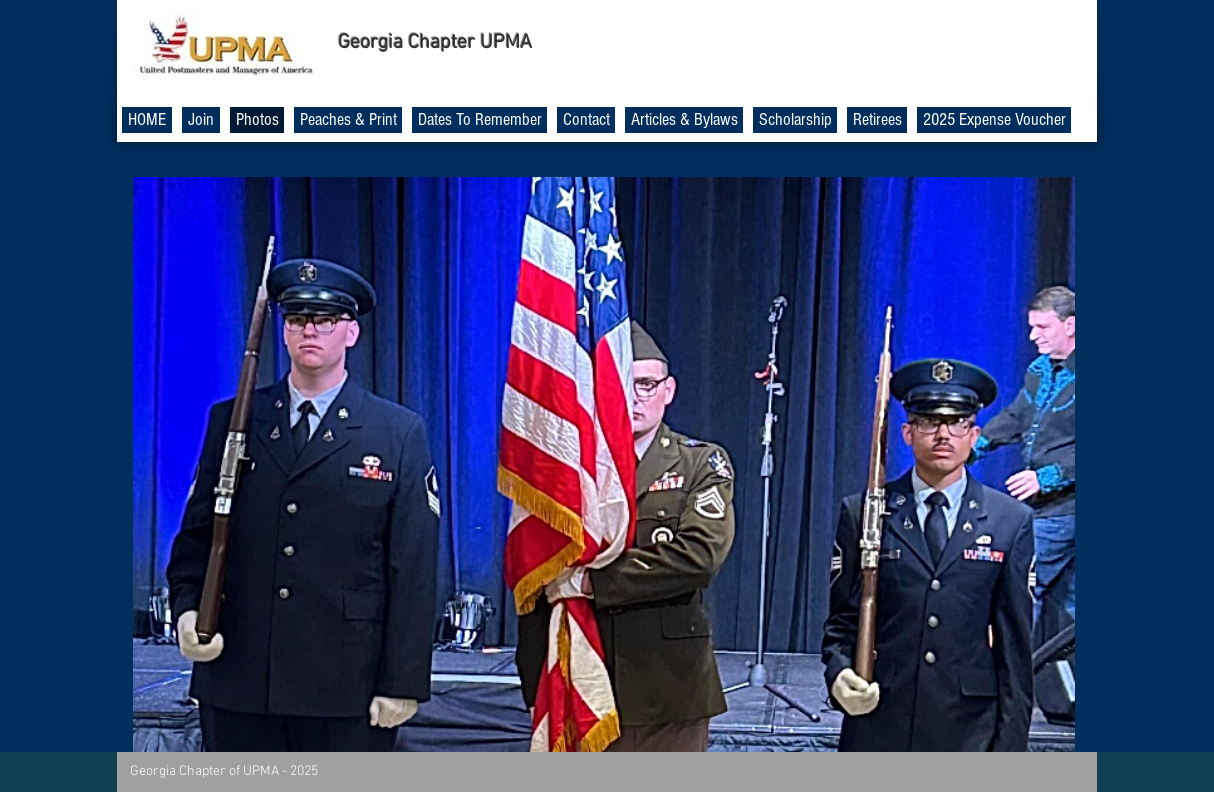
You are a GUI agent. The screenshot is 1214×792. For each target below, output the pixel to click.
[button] (604, 464)
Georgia (370, 43)
